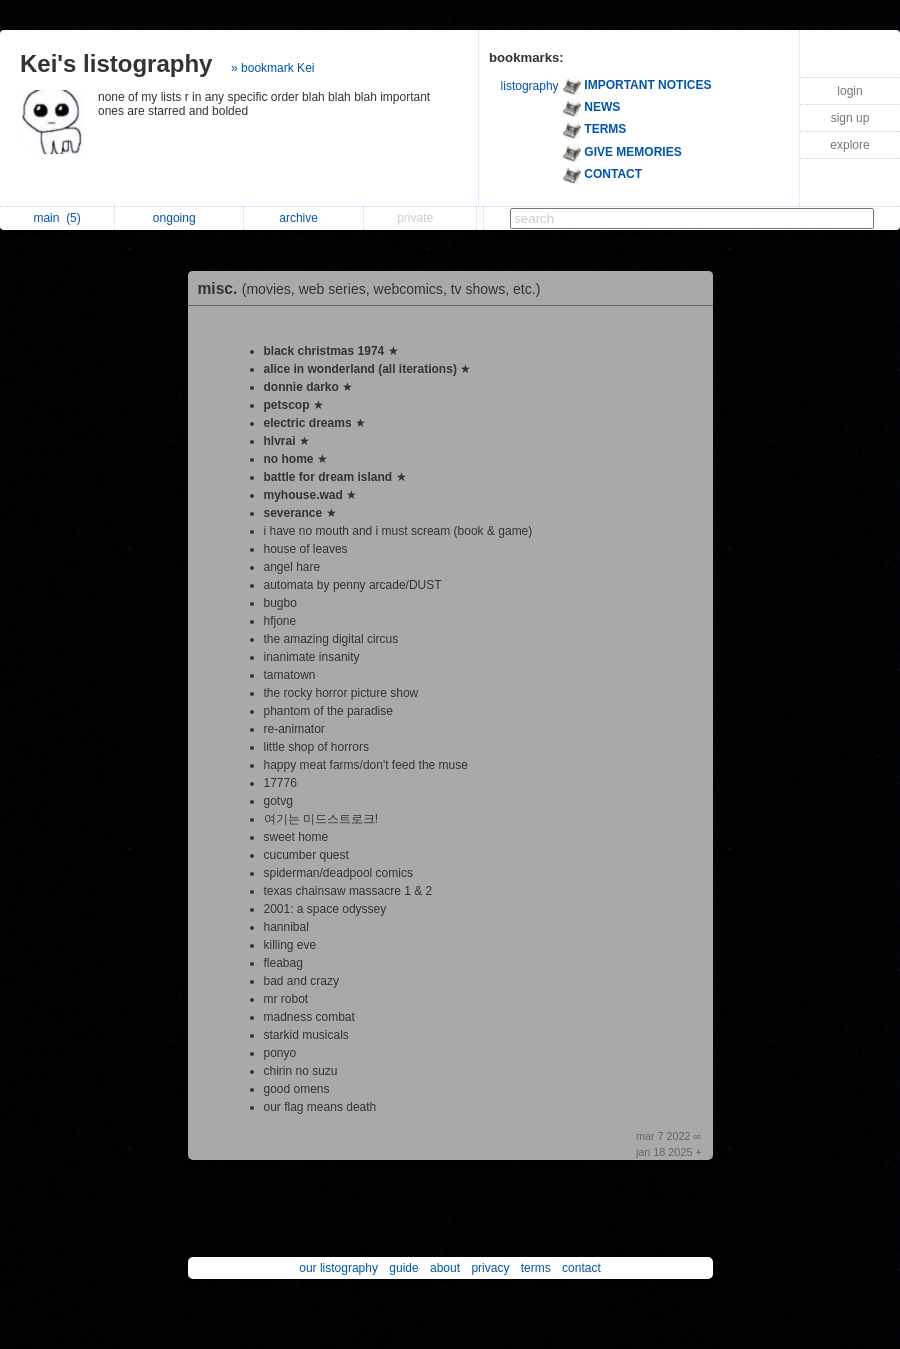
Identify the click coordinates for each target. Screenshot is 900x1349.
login (849, 91)
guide (403, 1268)
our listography (338, 1268)
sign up (850, 118)
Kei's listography (116, 63)
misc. (374, 288)
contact (581, 1268)
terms (536, 1268)
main (56, 218)
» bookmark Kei (272, 68)
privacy (490, 1268)
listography (530, 86)
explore (849, 145)
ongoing (179, 218)
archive (303, 218)
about (445, 1268)
